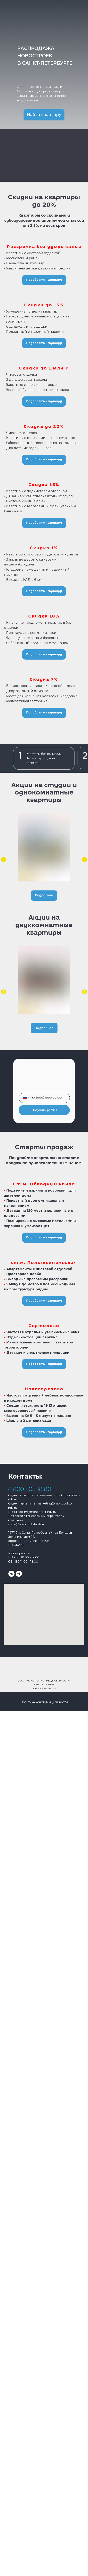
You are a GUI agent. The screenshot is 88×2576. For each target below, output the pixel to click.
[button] (44, 280)
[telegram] (19, 1574)
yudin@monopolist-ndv (25, 1524)
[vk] (11, 1574)
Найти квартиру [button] (44, 114)
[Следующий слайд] (84, 859)
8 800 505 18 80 (29, 1489)
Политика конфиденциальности (44, 1702)
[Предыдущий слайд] (3, 859)
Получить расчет (44, 1110)
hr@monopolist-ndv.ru (40, 1512)
